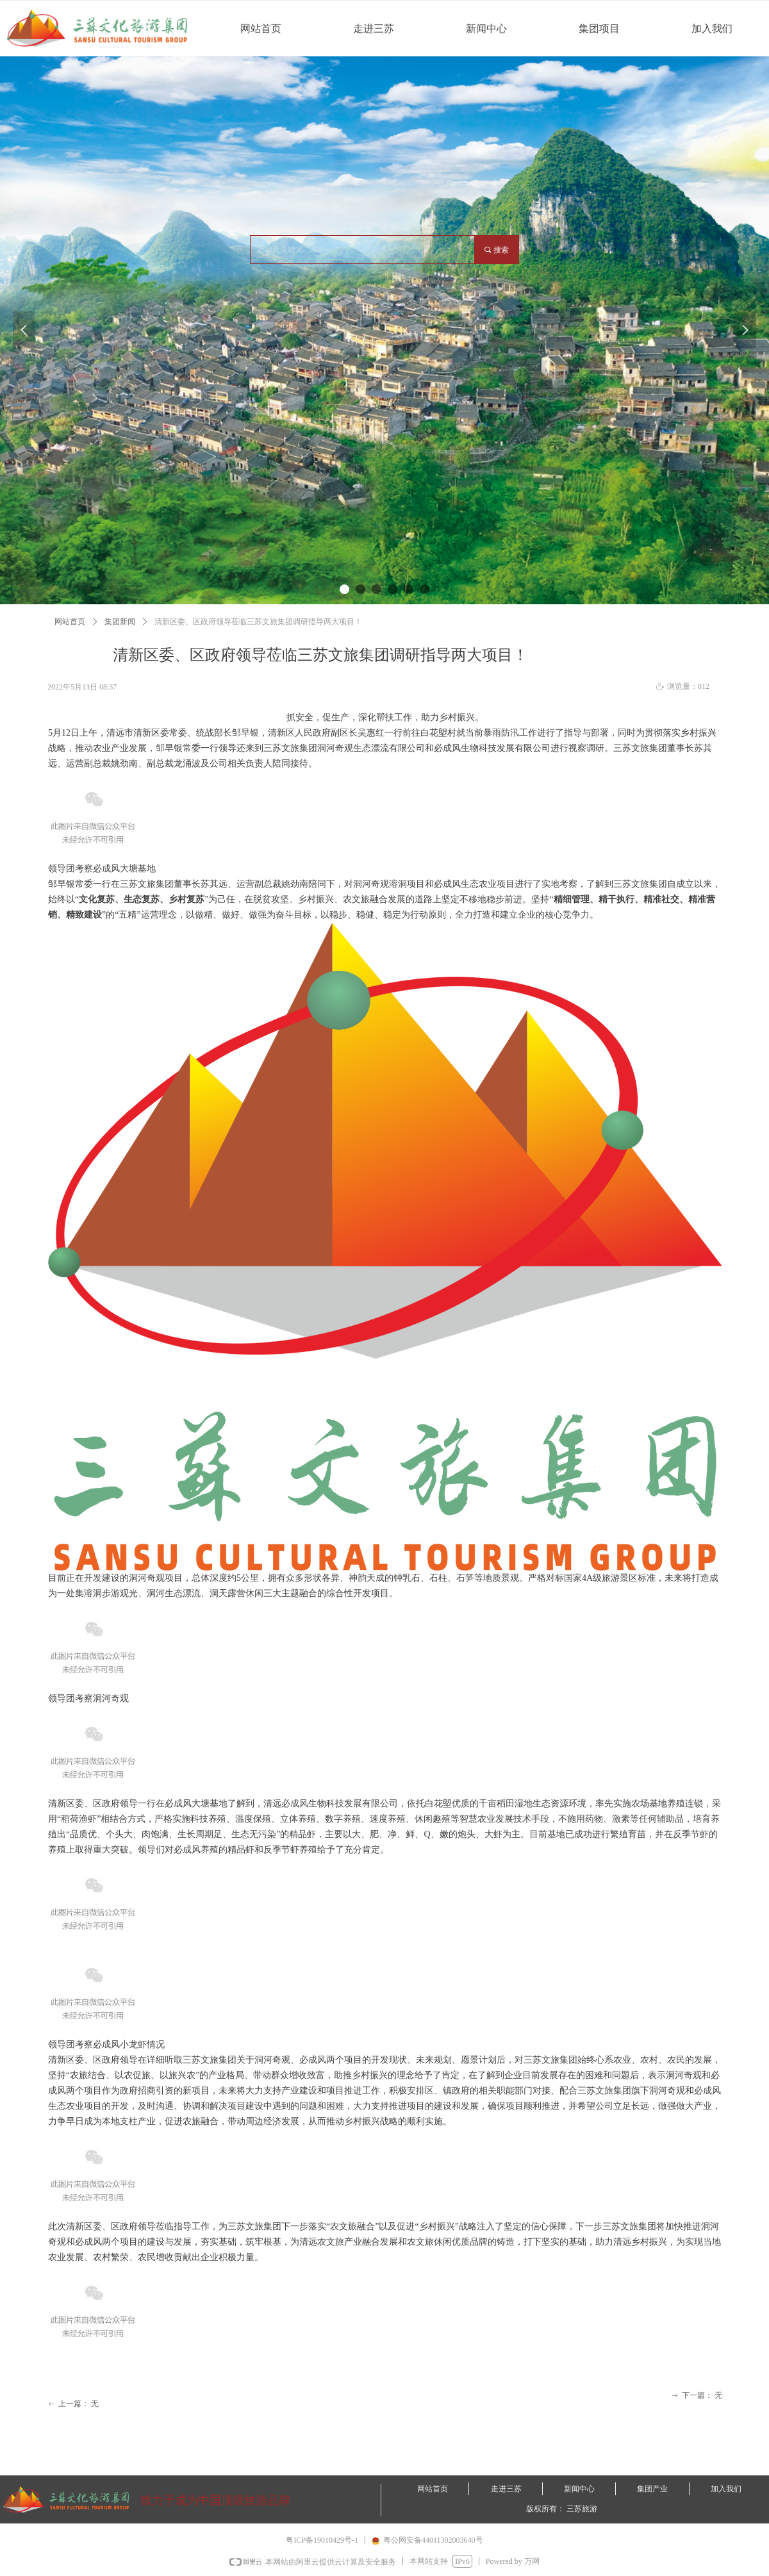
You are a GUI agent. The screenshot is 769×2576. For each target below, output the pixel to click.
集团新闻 (119, 621)
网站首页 (69, 621)
